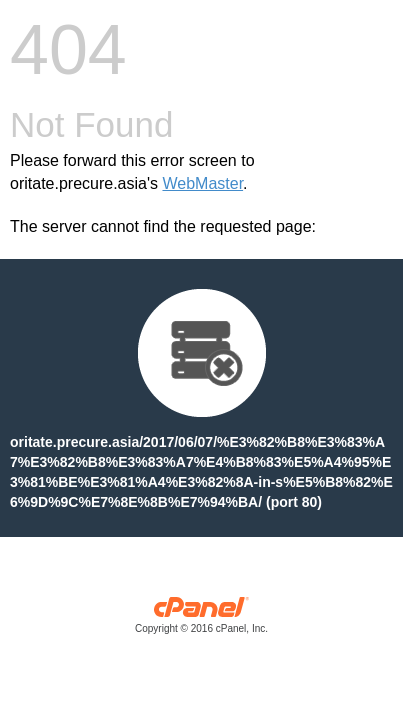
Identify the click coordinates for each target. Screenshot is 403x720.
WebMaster (202, 183)
